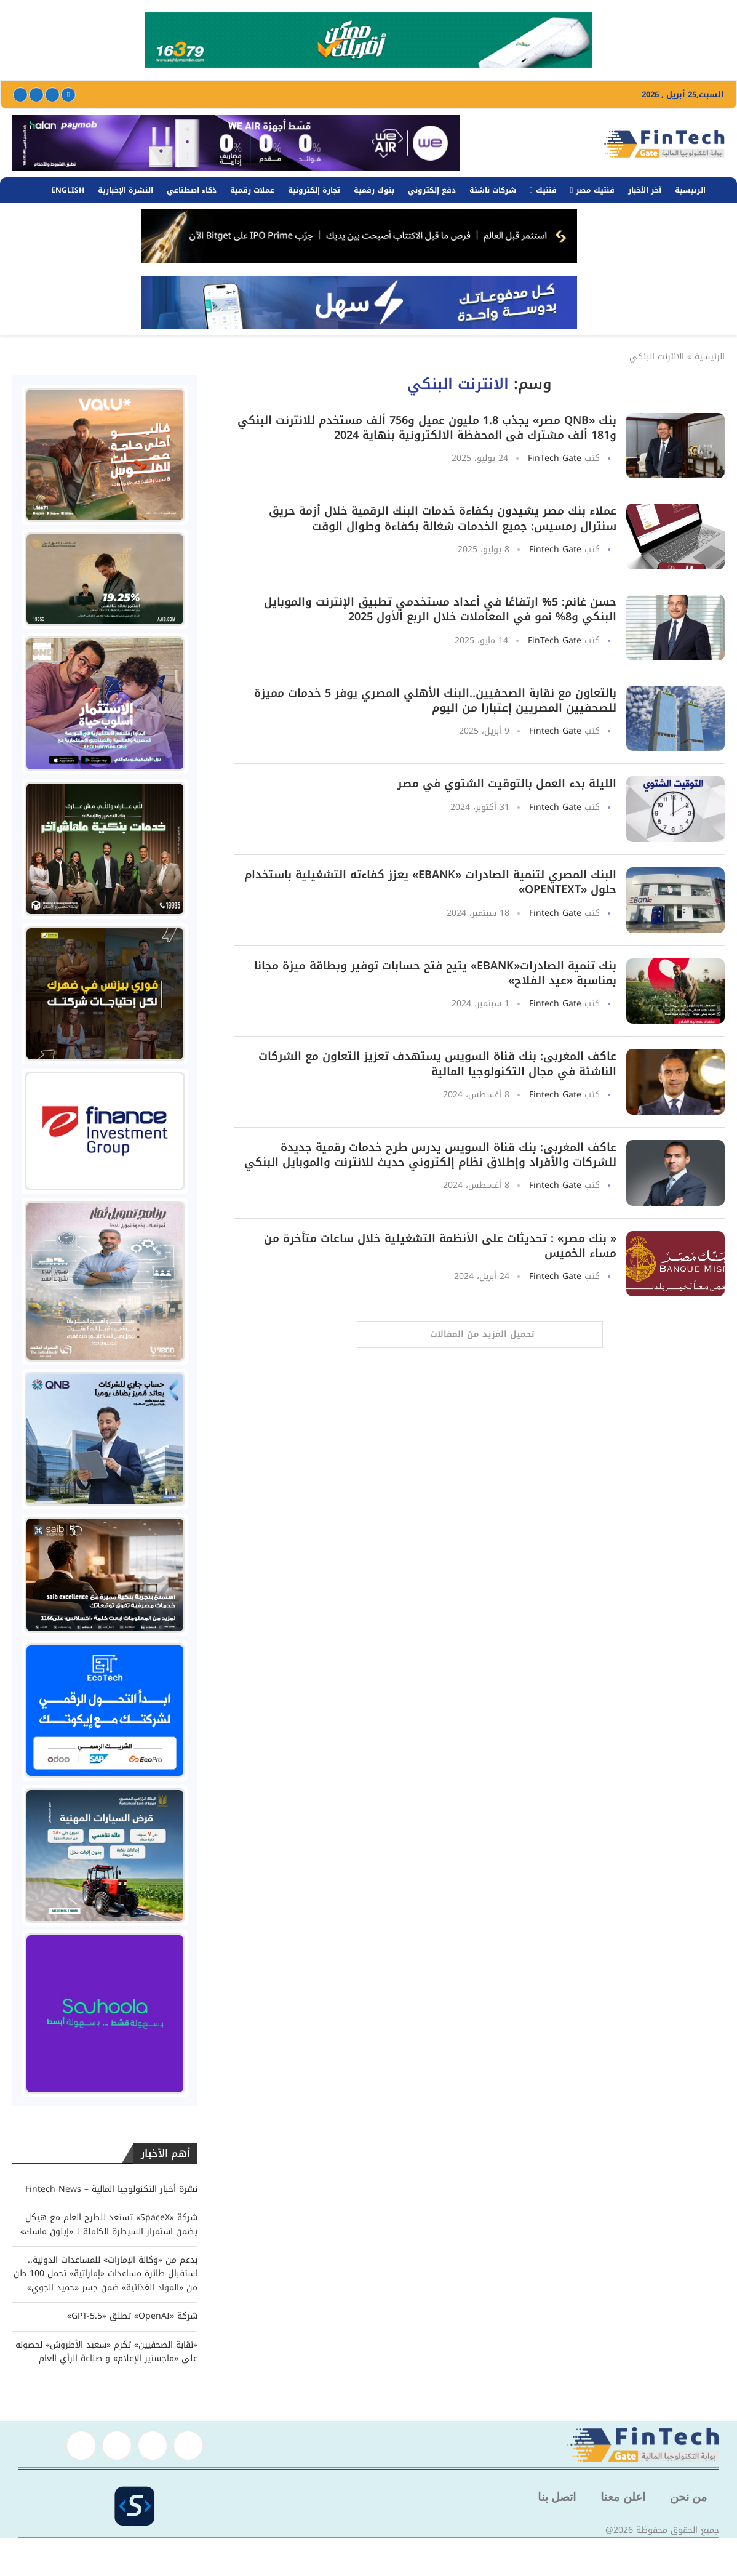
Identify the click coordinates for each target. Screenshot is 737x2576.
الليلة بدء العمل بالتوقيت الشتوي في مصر (506, 783)
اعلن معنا (622, 2496)
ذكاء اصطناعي (192, 190)
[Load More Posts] (480, 1334)
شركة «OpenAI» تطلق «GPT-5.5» (132, 2316)
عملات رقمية (252, 190)
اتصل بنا (557, 2496)
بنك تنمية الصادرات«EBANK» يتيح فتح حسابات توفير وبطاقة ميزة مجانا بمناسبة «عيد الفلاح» (435, 973)
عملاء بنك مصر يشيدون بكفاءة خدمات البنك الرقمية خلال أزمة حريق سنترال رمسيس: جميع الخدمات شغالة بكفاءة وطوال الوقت (442, 518)
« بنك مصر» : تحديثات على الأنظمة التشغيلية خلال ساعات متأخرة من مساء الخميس (440, 1246)
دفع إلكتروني (432, 190)
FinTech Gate (554, 458)
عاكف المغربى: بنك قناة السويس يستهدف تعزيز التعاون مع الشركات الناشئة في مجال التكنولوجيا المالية (437, 1063)
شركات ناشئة (492, 190)
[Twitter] (52, 94)
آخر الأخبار (644, 190)
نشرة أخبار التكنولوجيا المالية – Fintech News (111, 2189)
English (67, 190)
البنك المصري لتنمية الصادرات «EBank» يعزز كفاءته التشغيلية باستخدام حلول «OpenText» (430, 882)
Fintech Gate (555, 549)
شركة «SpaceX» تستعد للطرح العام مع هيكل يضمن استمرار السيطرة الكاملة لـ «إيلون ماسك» (108, 2224)
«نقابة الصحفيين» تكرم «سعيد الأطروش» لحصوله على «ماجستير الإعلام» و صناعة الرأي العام (106, 2352)
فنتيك (546, 190)
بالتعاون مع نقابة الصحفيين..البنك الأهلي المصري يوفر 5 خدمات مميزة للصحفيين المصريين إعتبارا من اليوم (435, 700)
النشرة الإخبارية (125, 190)
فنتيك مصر (595, 190)
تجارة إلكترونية (314, 190)
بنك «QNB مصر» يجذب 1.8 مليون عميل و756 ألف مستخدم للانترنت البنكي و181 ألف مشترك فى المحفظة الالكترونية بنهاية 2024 (426, 428)
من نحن (688, 2496)
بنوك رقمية (374, 190)
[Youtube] (20, 94)
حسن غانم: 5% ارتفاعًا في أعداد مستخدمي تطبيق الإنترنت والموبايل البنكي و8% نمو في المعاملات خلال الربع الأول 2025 (440, 609)
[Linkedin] (36, 94)
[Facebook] (68, 94)
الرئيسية (690, 190)
